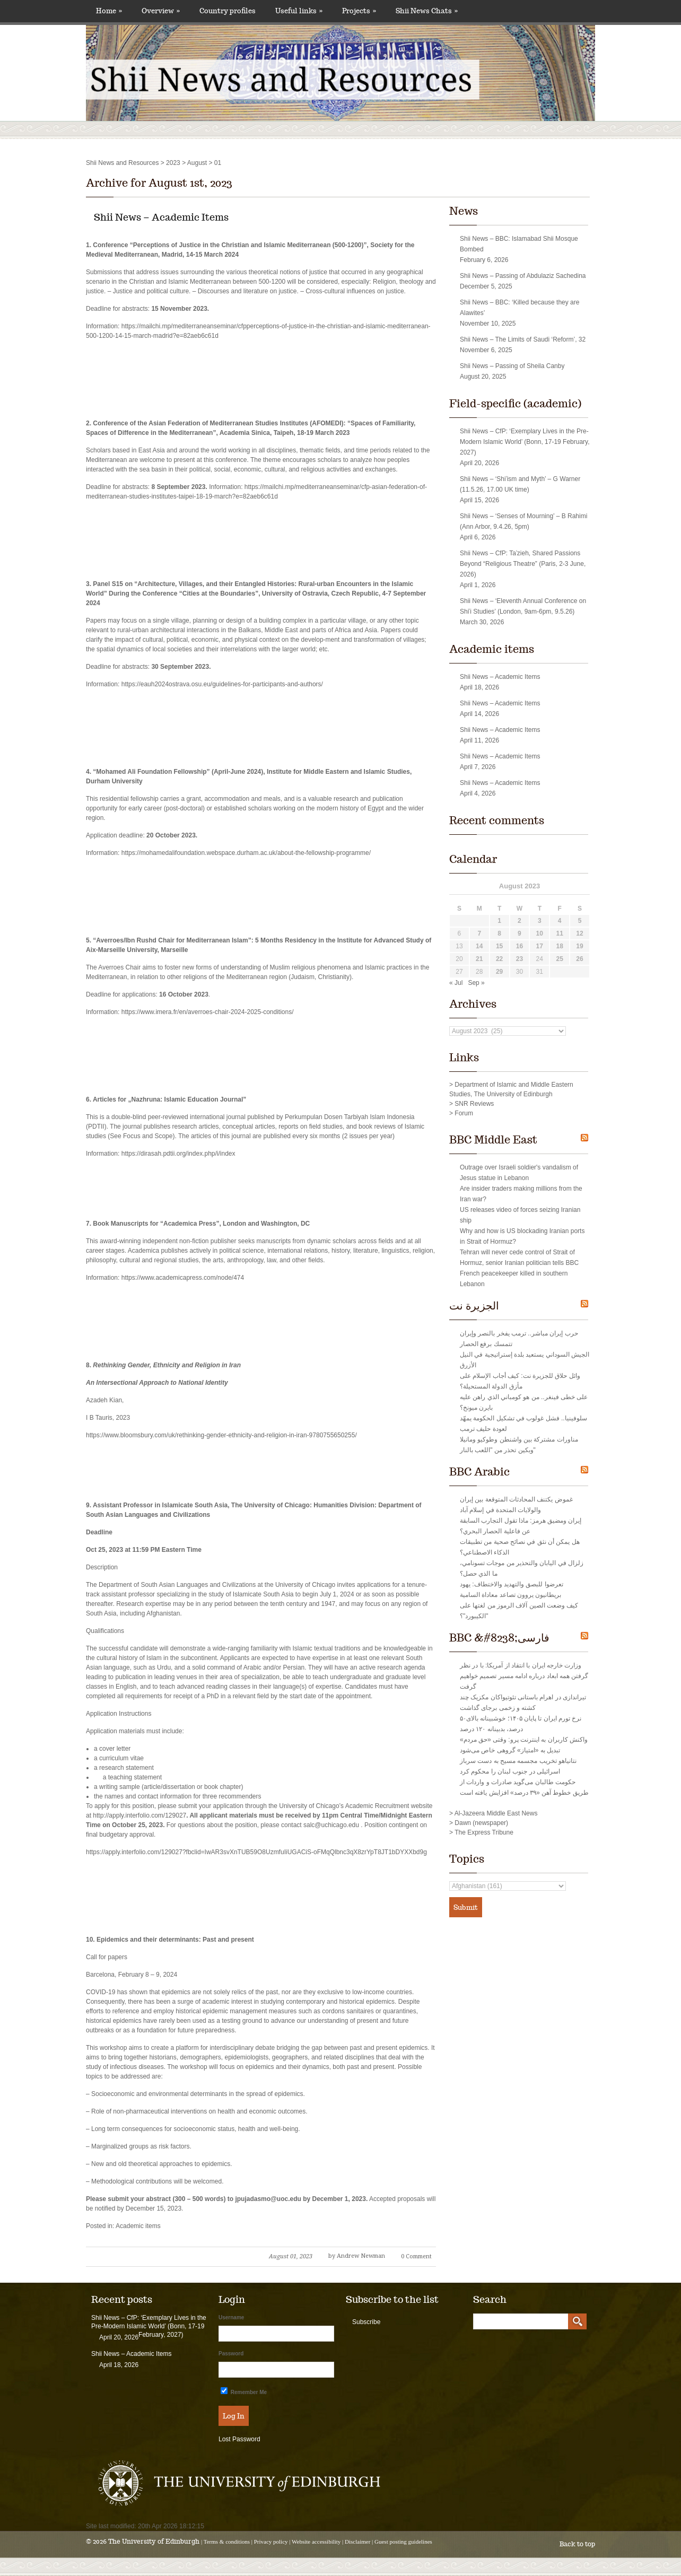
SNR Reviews (474, 1103)
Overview (161, 10)
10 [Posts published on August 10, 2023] (539, 933)
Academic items (138, 2226)
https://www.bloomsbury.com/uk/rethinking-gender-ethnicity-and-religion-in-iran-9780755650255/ (221, 1435)
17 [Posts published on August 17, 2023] (539, 946)
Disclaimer (357, 2541)
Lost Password (239, 2439)
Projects (359, 10)
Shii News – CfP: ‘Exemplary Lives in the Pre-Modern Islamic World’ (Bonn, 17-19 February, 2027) (525, 441)
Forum (464, 1113)
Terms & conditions (227, 2541)
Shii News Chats (427, 10)
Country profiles (227, 10)
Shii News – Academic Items (161, 217)
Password (231, 2353)
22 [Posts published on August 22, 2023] (499, 959)
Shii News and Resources (122, 163)
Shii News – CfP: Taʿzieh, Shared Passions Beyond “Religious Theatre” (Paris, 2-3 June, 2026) (523, 563)
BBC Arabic (479, 1472)
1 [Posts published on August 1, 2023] (499, 920)
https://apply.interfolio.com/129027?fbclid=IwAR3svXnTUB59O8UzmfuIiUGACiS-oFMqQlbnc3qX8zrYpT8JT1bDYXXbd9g (256, 1852)
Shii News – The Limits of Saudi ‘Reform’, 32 (523, 339)
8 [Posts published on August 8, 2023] (499, 933)
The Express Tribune (484, 1832)
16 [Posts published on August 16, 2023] (519, 946)
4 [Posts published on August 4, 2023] (560, 920)
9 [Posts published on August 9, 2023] (519, 933)
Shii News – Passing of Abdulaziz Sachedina (523, 276)
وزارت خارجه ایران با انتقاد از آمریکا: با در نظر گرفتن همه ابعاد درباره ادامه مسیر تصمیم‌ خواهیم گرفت (524, 1676)
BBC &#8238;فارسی (499, 1638)
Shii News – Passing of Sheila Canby (512, 366)
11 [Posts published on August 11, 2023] (559, 933)
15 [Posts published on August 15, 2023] (499, 946)
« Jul (455, 982)
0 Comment (416, 2256)
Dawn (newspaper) (481, 1823)
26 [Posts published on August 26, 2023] (579, 959)
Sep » (476, 982)
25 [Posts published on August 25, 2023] (559, 959)
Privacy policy (271, 2541)
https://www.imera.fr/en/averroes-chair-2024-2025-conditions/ (207, 1012)
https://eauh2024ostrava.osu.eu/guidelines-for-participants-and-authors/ (222, 684)
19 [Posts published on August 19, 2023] (579, 946)
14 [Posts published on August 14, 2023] (479, 946)
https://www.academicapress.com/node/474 (182, 1277)
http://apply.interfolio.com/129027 (139, 1815)
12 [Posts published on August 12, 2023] (579, 933)
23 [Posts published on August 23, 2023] (519, 959)
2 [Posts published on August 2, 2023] (519, 920)
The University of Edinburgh (153, 2541)
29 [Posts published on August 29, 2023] (499, 971)
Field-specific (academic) (515, 404)
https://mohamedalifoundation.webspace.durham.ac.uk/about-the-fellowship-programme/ (246, 853)
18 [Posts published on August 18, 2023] (559, 946)
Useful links (298, 10)
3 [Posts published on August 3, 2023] (540, 920)
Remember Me (244, 2391)
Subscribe (366, 2322)
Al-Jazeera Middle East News (496, 1813)
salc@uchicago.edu (331, 1825)
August (197, 163)
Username (231, 2317)
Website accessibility (316, 2541)
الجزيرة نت (474, 1306)
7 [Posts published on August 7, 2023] (479, 933)
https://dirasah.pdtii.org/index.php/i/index (178, 1153)
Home (109, 10)
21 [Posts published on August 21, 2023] (479, 959)
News (463, 211)
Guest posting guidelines (403, 2541)
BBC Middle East (493, 1140)
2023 (173, 163)
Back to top (577, 2544)
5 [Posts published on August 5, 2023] (580, 920)
